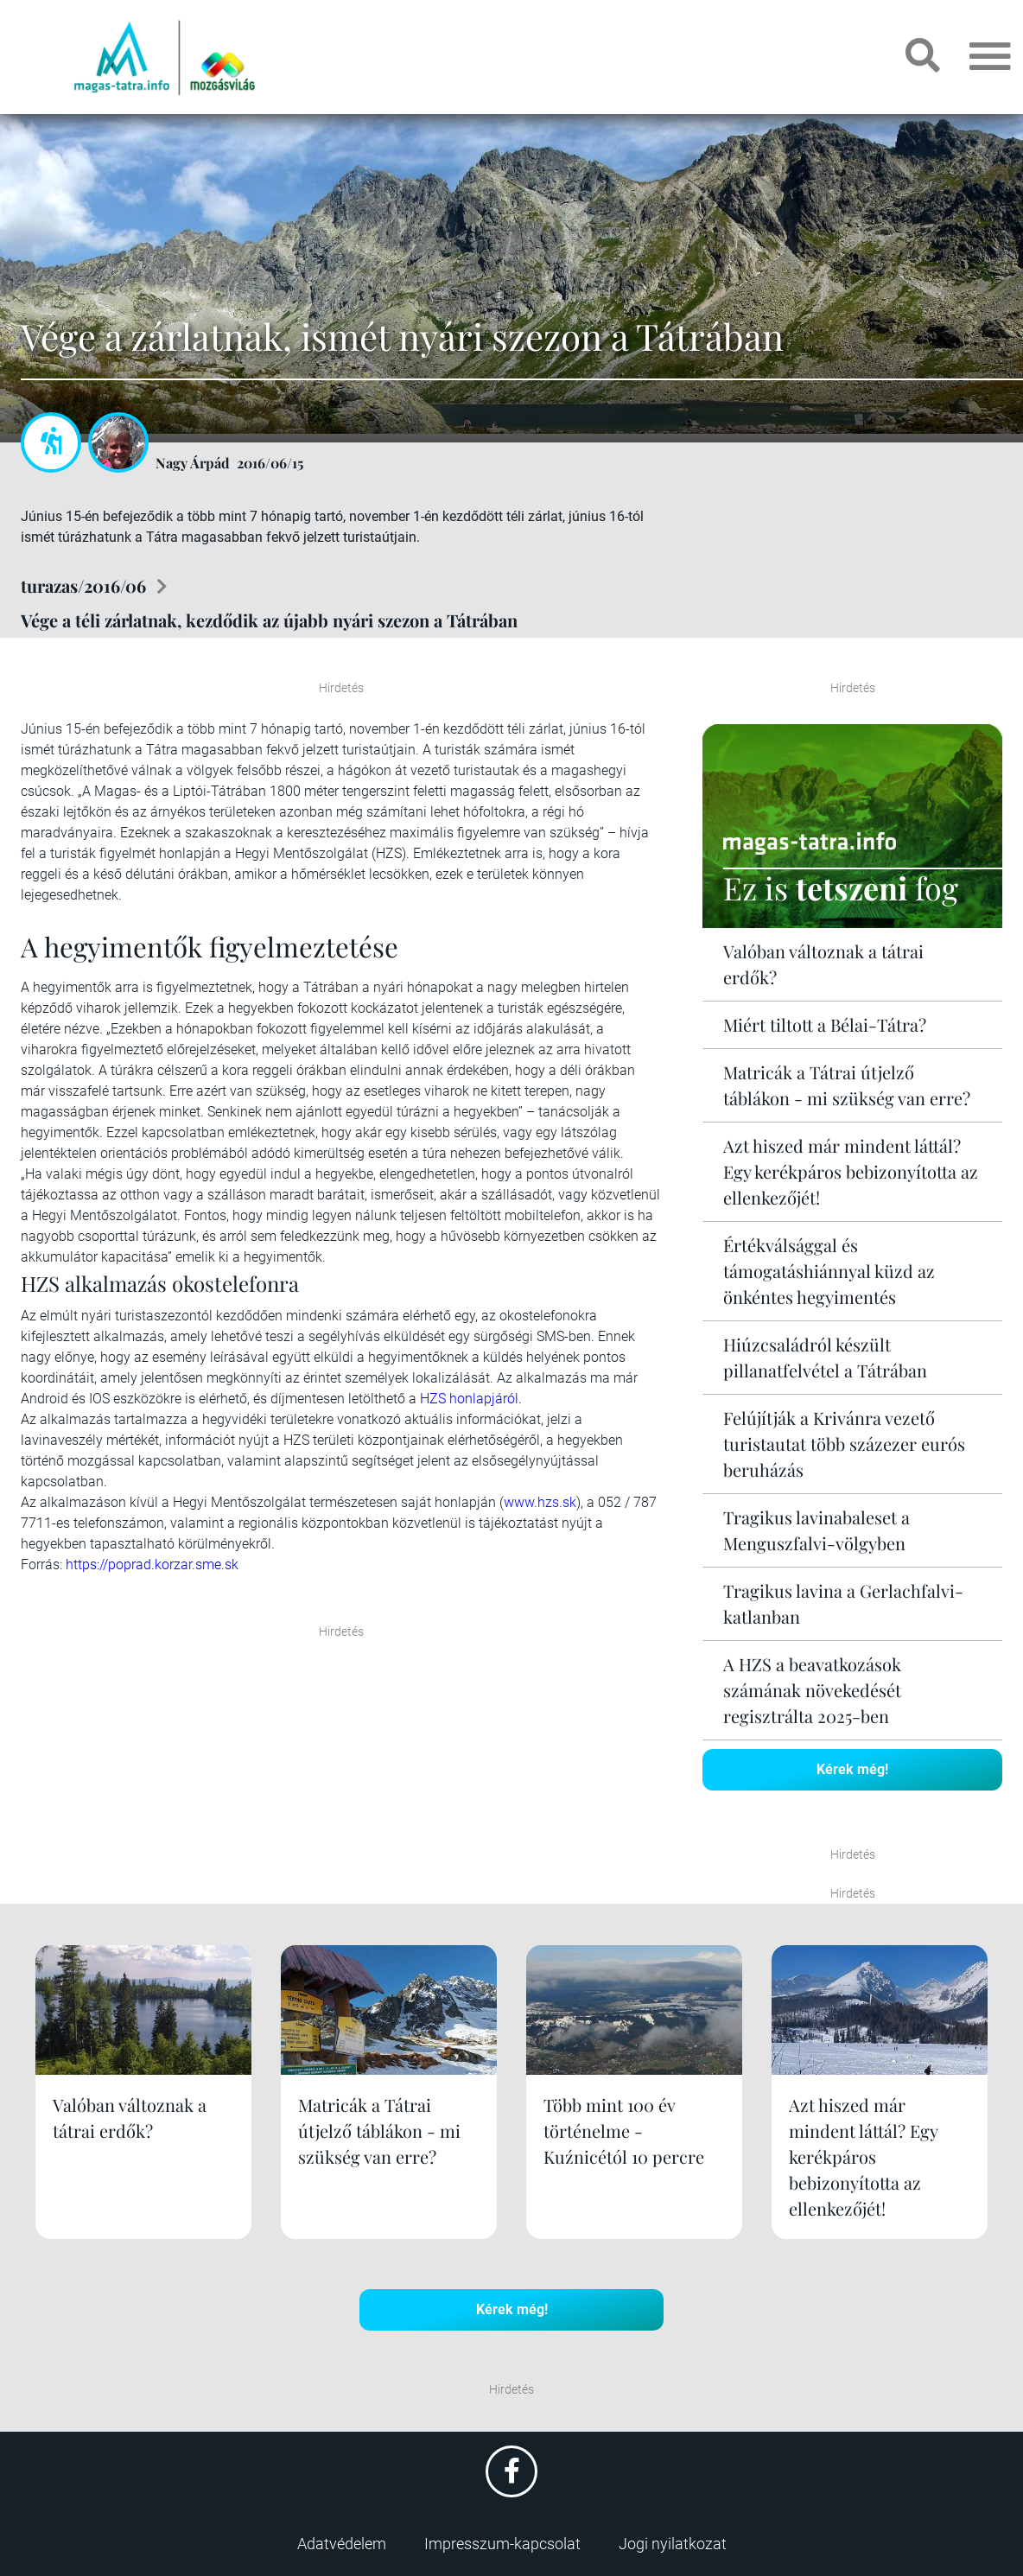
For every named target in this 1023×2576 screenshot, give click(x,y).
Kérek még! (852, 1769)
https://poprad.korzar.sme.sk (152, 1564)
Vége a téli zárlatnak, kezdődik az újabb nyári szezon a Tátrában (269, 620)
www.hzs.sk (540, 1502)
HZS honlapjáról (469, 1398)
